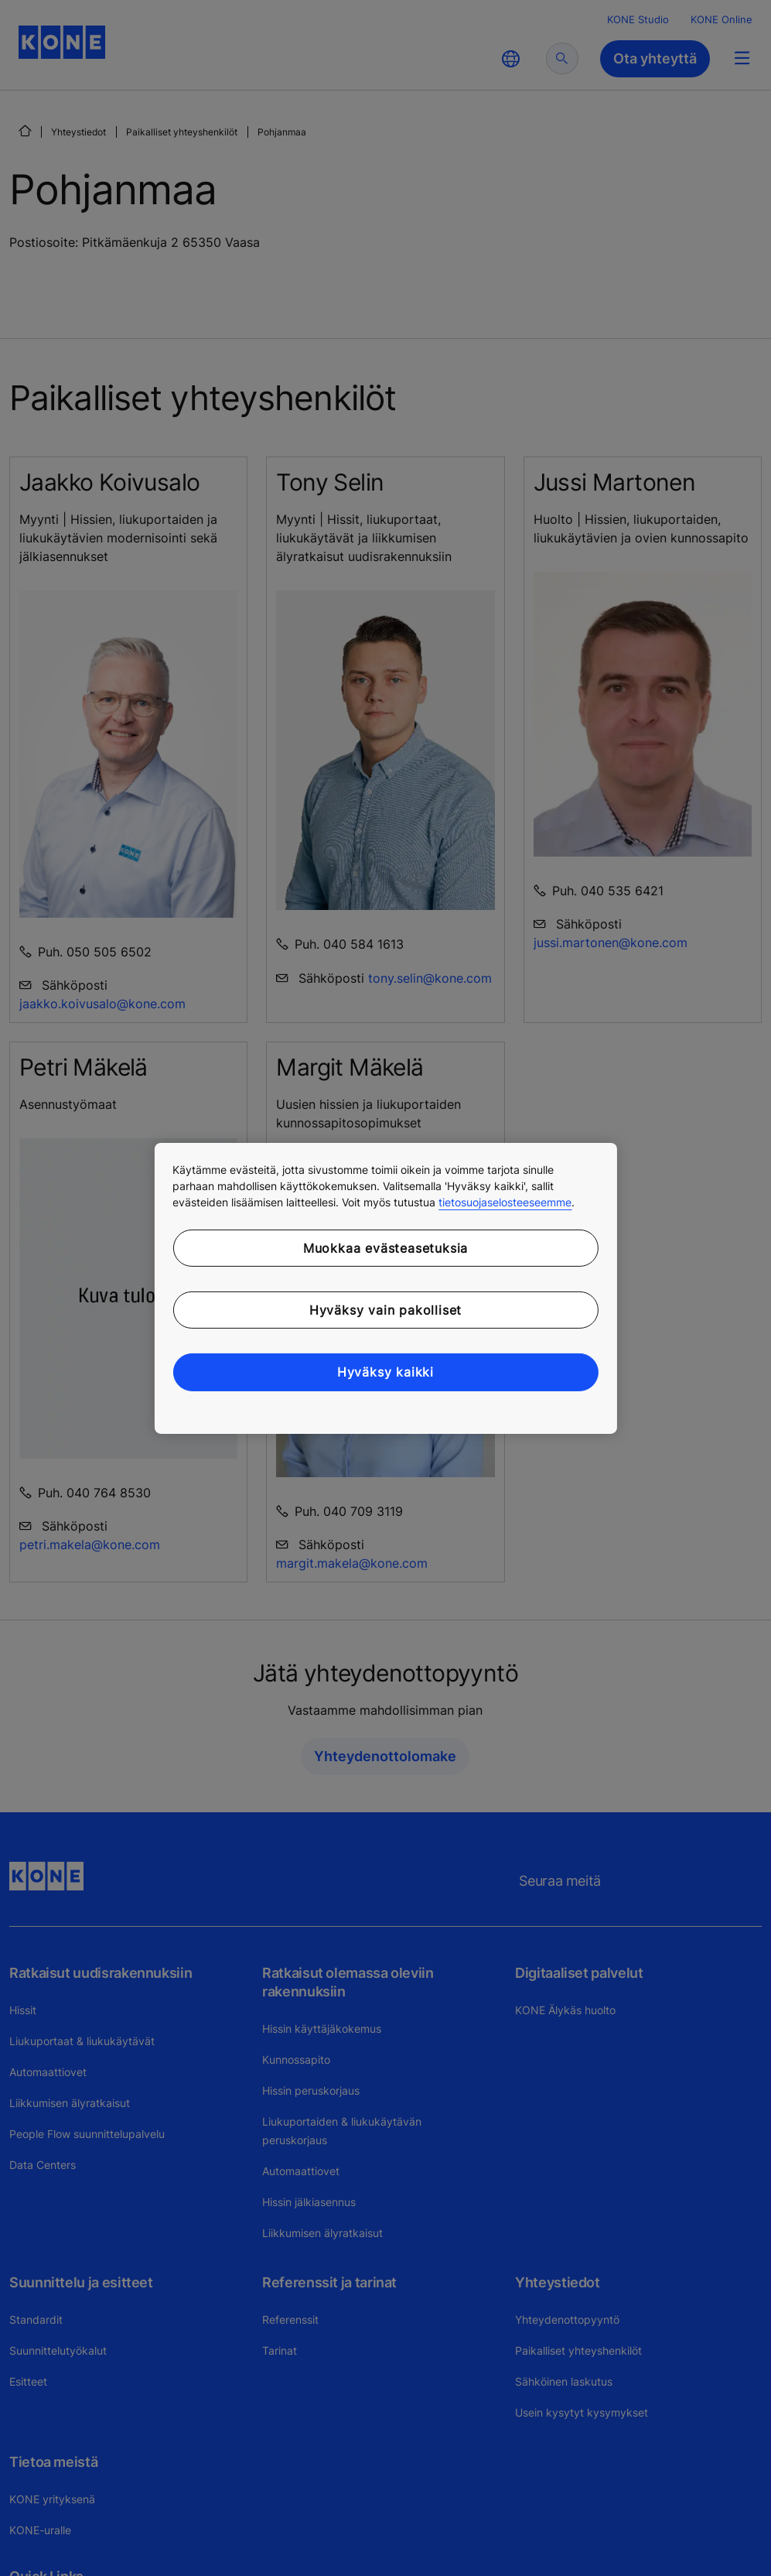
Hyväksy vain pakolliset (385, 1310)
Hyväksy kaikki (385, 1372)
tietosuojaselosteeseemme (504, 1201)
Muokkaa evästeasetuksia (385, 1247)
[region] (385, 1287)
